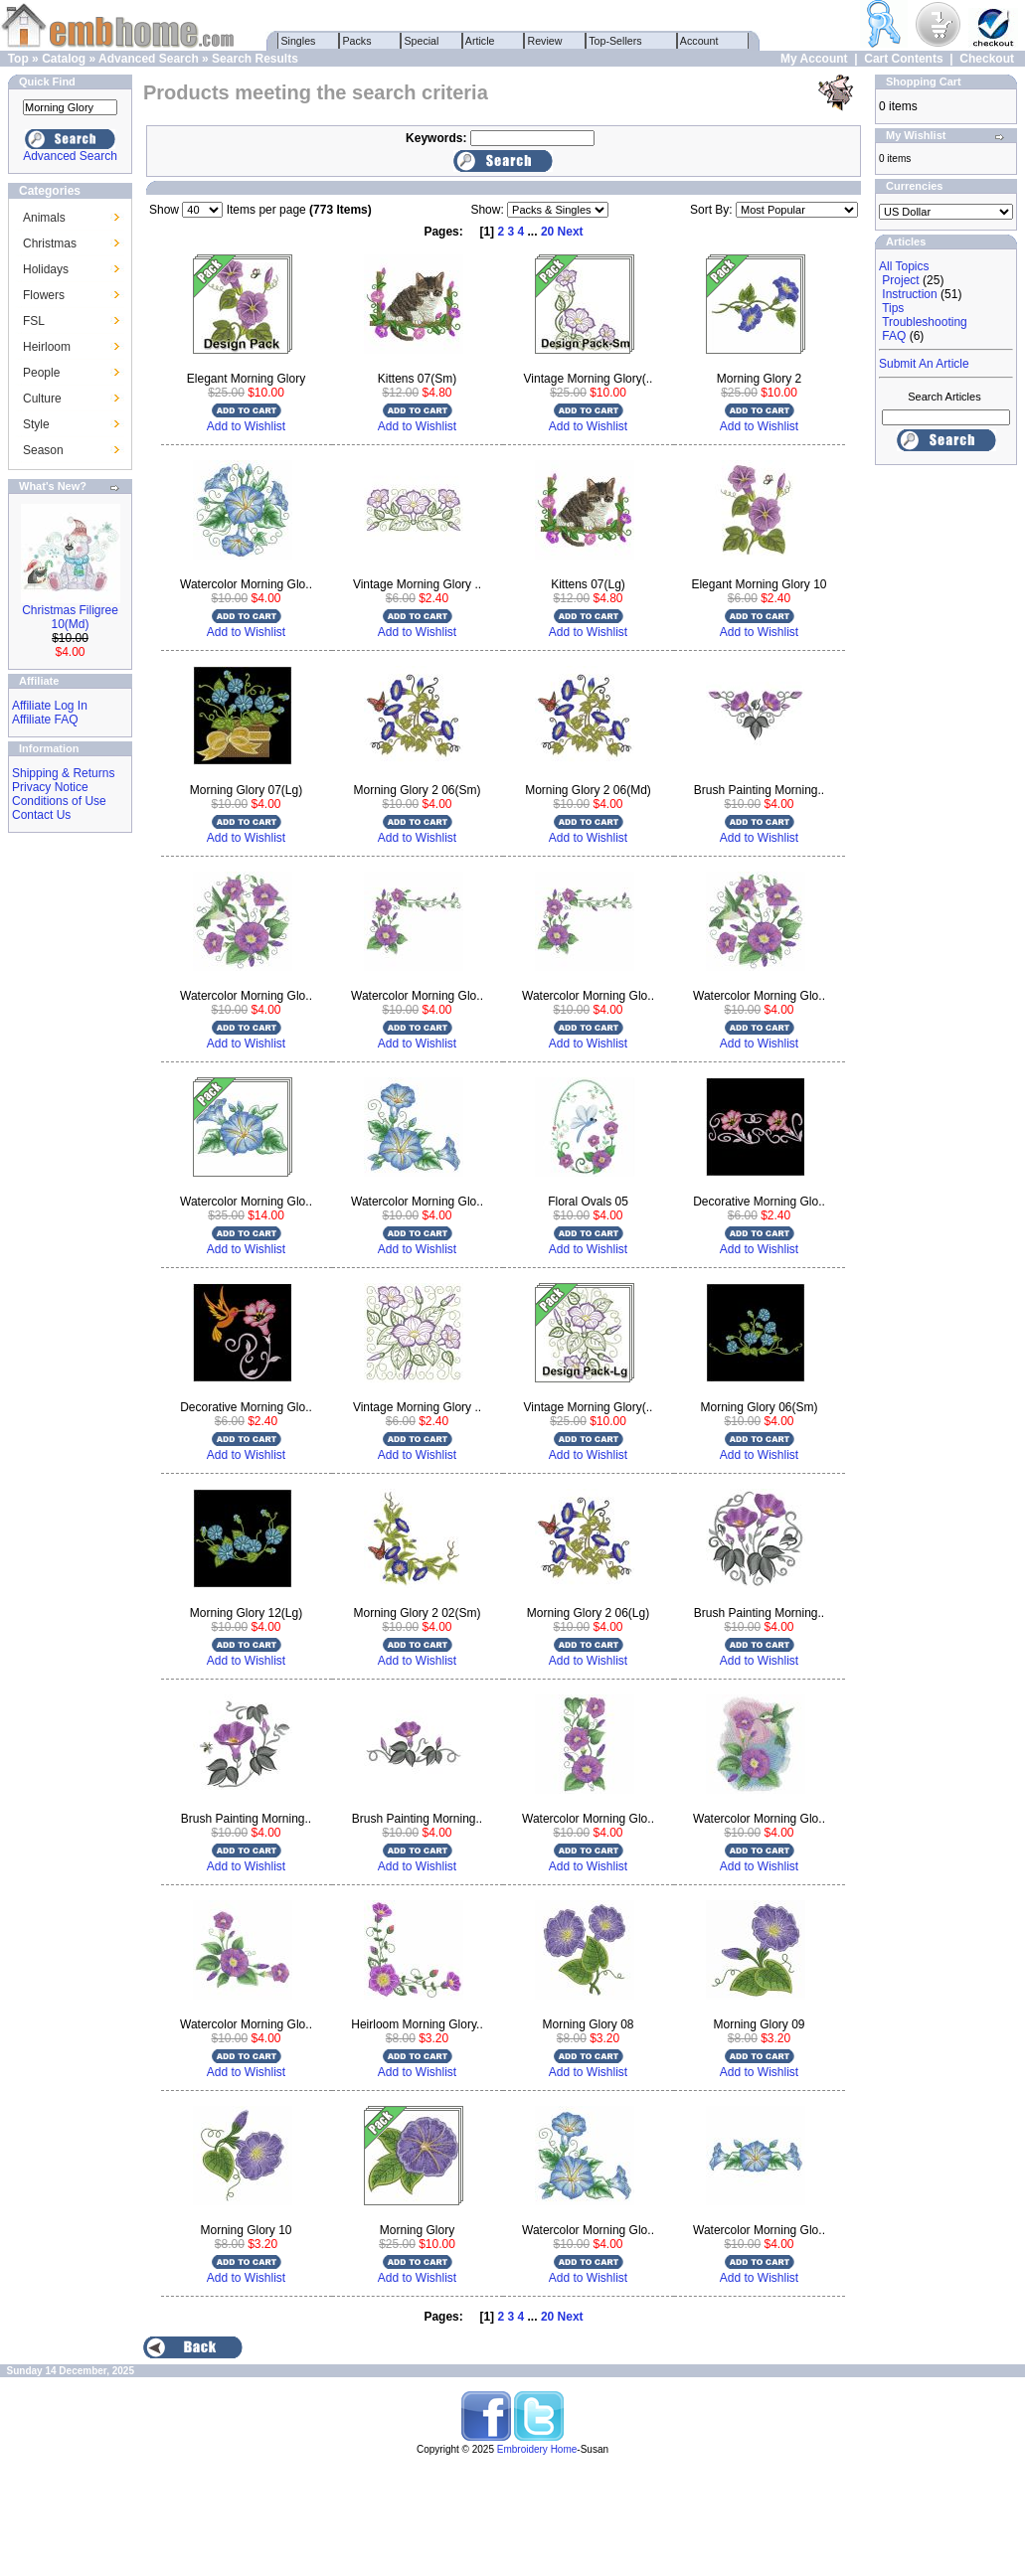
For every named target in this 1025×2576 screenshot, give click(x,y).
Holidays (46, 269)
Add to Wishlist (246, 426)
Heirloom (47, 347)
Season (43, 450)
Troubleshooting (924, 322)
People (41, 373)
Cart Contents (903, 59)
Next (571, 232)
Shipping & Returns (63, 773)
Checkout (986, 59)
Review (545, 41)
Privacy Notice (50, 787)
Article (480, 41)
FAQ (894, 336)
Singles (298, 41)
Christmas (50, 243)
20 (547, 232)
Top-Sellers (616, 41)
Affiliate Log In (49, 706)
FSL (34, 321)
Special (422, 41)
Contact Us (41, 815)
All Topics (904, 266)
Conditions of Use (59, 801)
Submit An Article (924, 364)
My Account (814, 59)
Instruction (909, 294)
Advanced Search (148, 59)
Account (700, 41)
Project (900, 280)
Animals (44, 218)
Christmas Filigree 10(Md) (70, 617)
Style (36, 424)
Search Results (255, 59)
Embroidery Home (537, 2449)
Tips (893, 308)
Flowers (44, 295)
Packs (357, 41)
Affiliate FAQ (45, 719)
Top (18, 59)
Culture (42, 398)
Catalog (63, 59)
